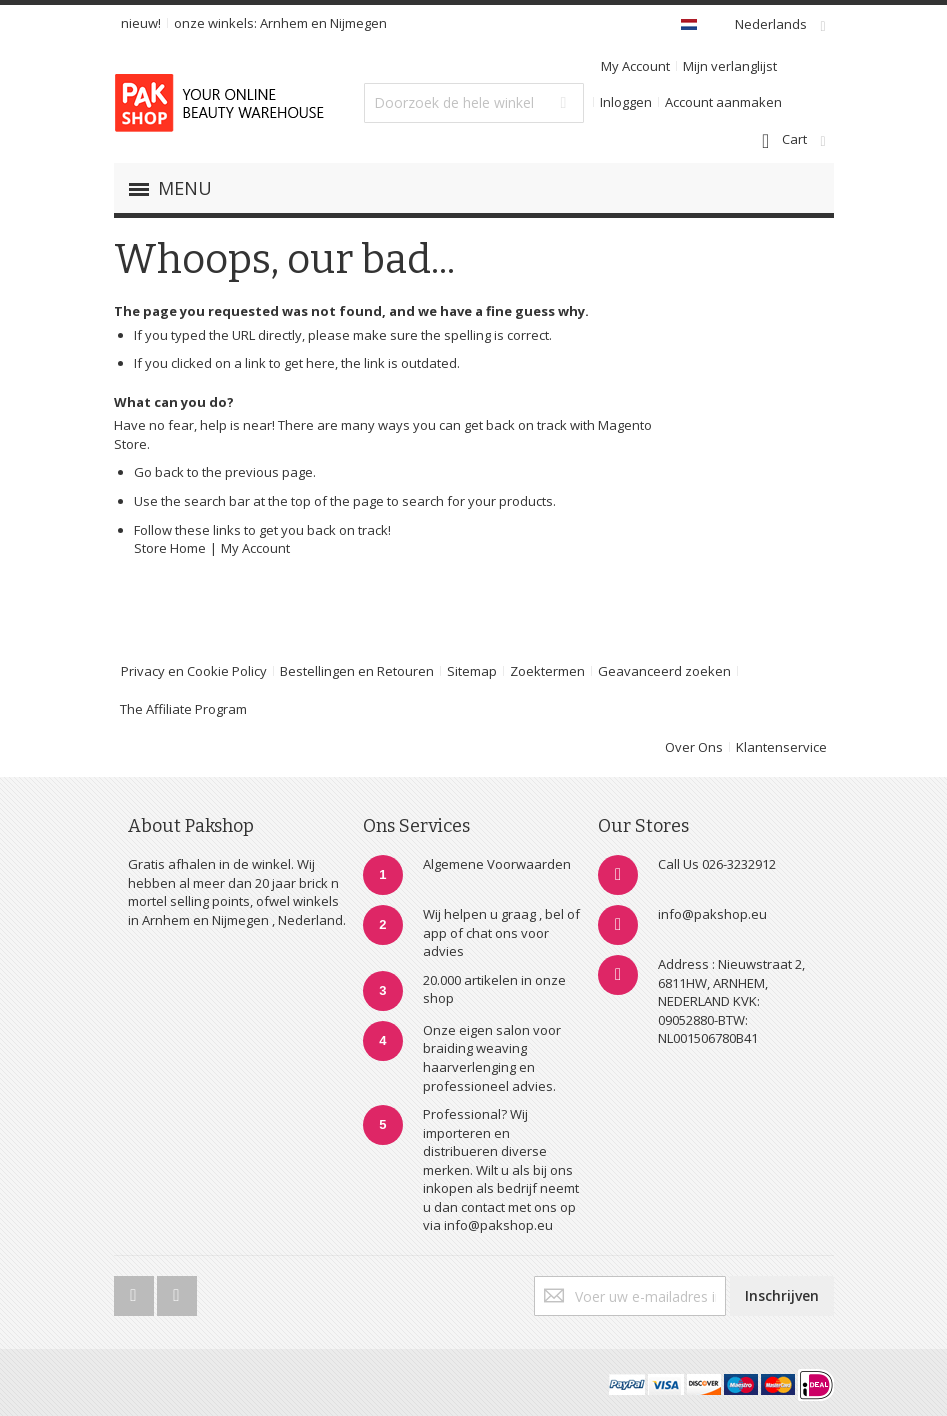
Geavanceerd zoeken (664, 671)
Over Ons (694, 747)
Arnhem (284, 23)
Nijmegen (358, 23)
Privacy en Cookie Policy (194, 671)
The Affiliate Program (183, 709)
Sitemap (472, 671)
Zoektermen (547, 671)
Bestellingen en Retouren (357, 671)
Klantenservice (781, 747)
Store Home (170, 548)
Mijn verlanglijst (730, 66)
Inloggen (626, 102)
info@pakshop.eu (712, 914)
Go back (159, 472)
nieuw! (141, 23)
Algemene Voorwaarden (497, 864)
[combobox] (474, 103)
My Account (635, 66)
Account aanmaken (723, 102)
